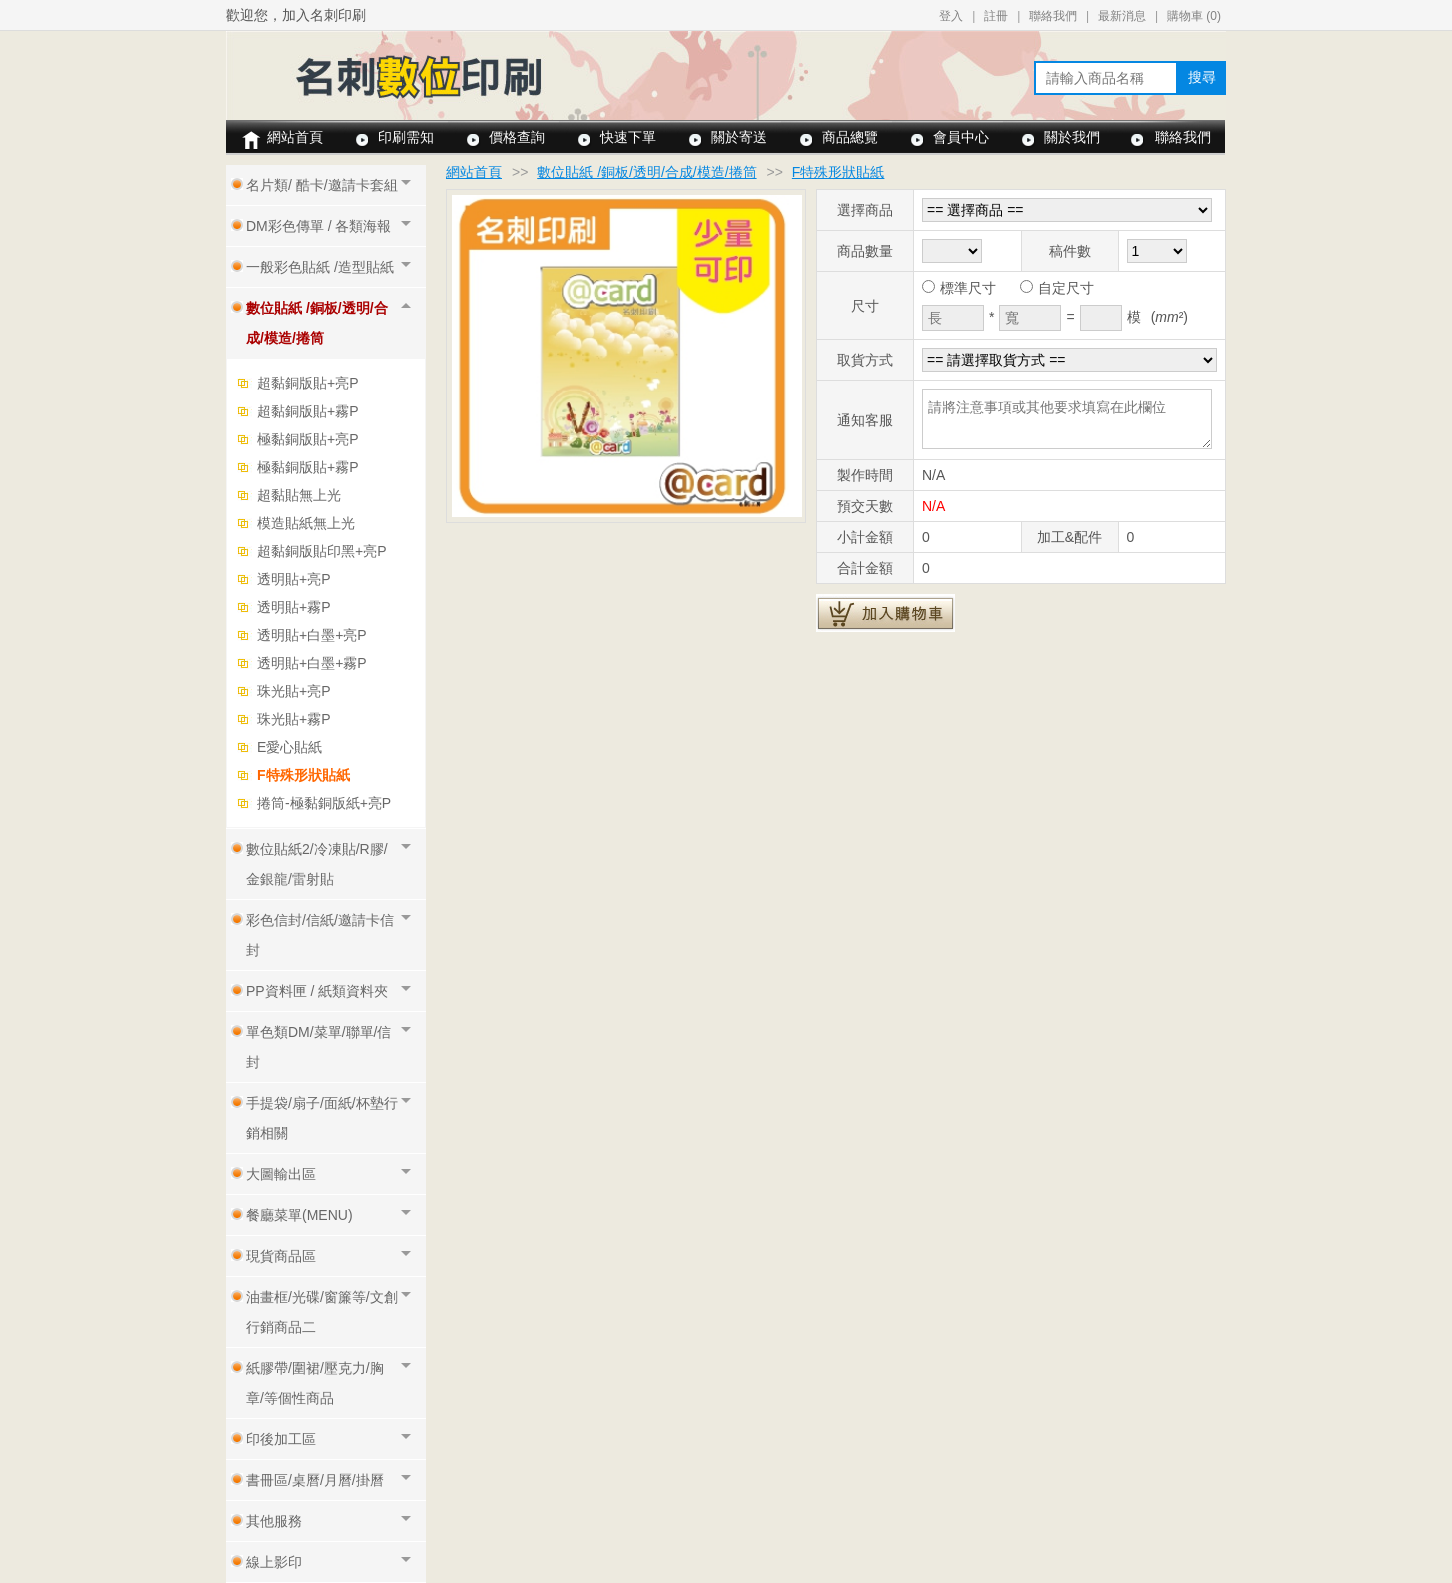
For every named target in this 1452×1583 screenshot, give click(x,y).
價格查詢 (517, 137)
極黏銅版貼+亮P (308, 439)
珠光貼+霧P (294, 719)
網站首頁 (295, 137)
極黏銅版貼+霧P (308, 467)
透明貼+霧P (294, 607)
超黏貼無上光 (299, 495)
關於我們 (1072, 137)
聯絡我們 (1053, 16)
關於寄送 (739, 137)
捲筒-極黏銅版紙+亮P (324, 803)
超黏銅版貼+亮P (308, 383)
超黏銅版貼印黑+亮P (322, 551)
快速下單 (628, 137)
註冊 (996, 16)
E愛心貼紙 (289, 747)
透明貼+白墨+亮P (312, 635)
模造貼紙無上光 (306, 523)
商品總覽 (850, 137)
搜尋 (1202, 77)
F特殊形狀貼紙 (303, 775)
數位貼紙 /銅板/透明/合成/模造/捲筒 (646, 172)
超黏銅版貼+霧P (308, 411)
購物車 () (1194, 16)
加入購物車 (885, 613)
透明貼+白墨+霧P (312, 663)
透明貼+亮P (294, 579)
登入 (951, 16)
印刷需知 (406, 137)
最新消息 (1122, 16)
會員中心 (961, 137)
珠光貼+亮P (294, 691)
